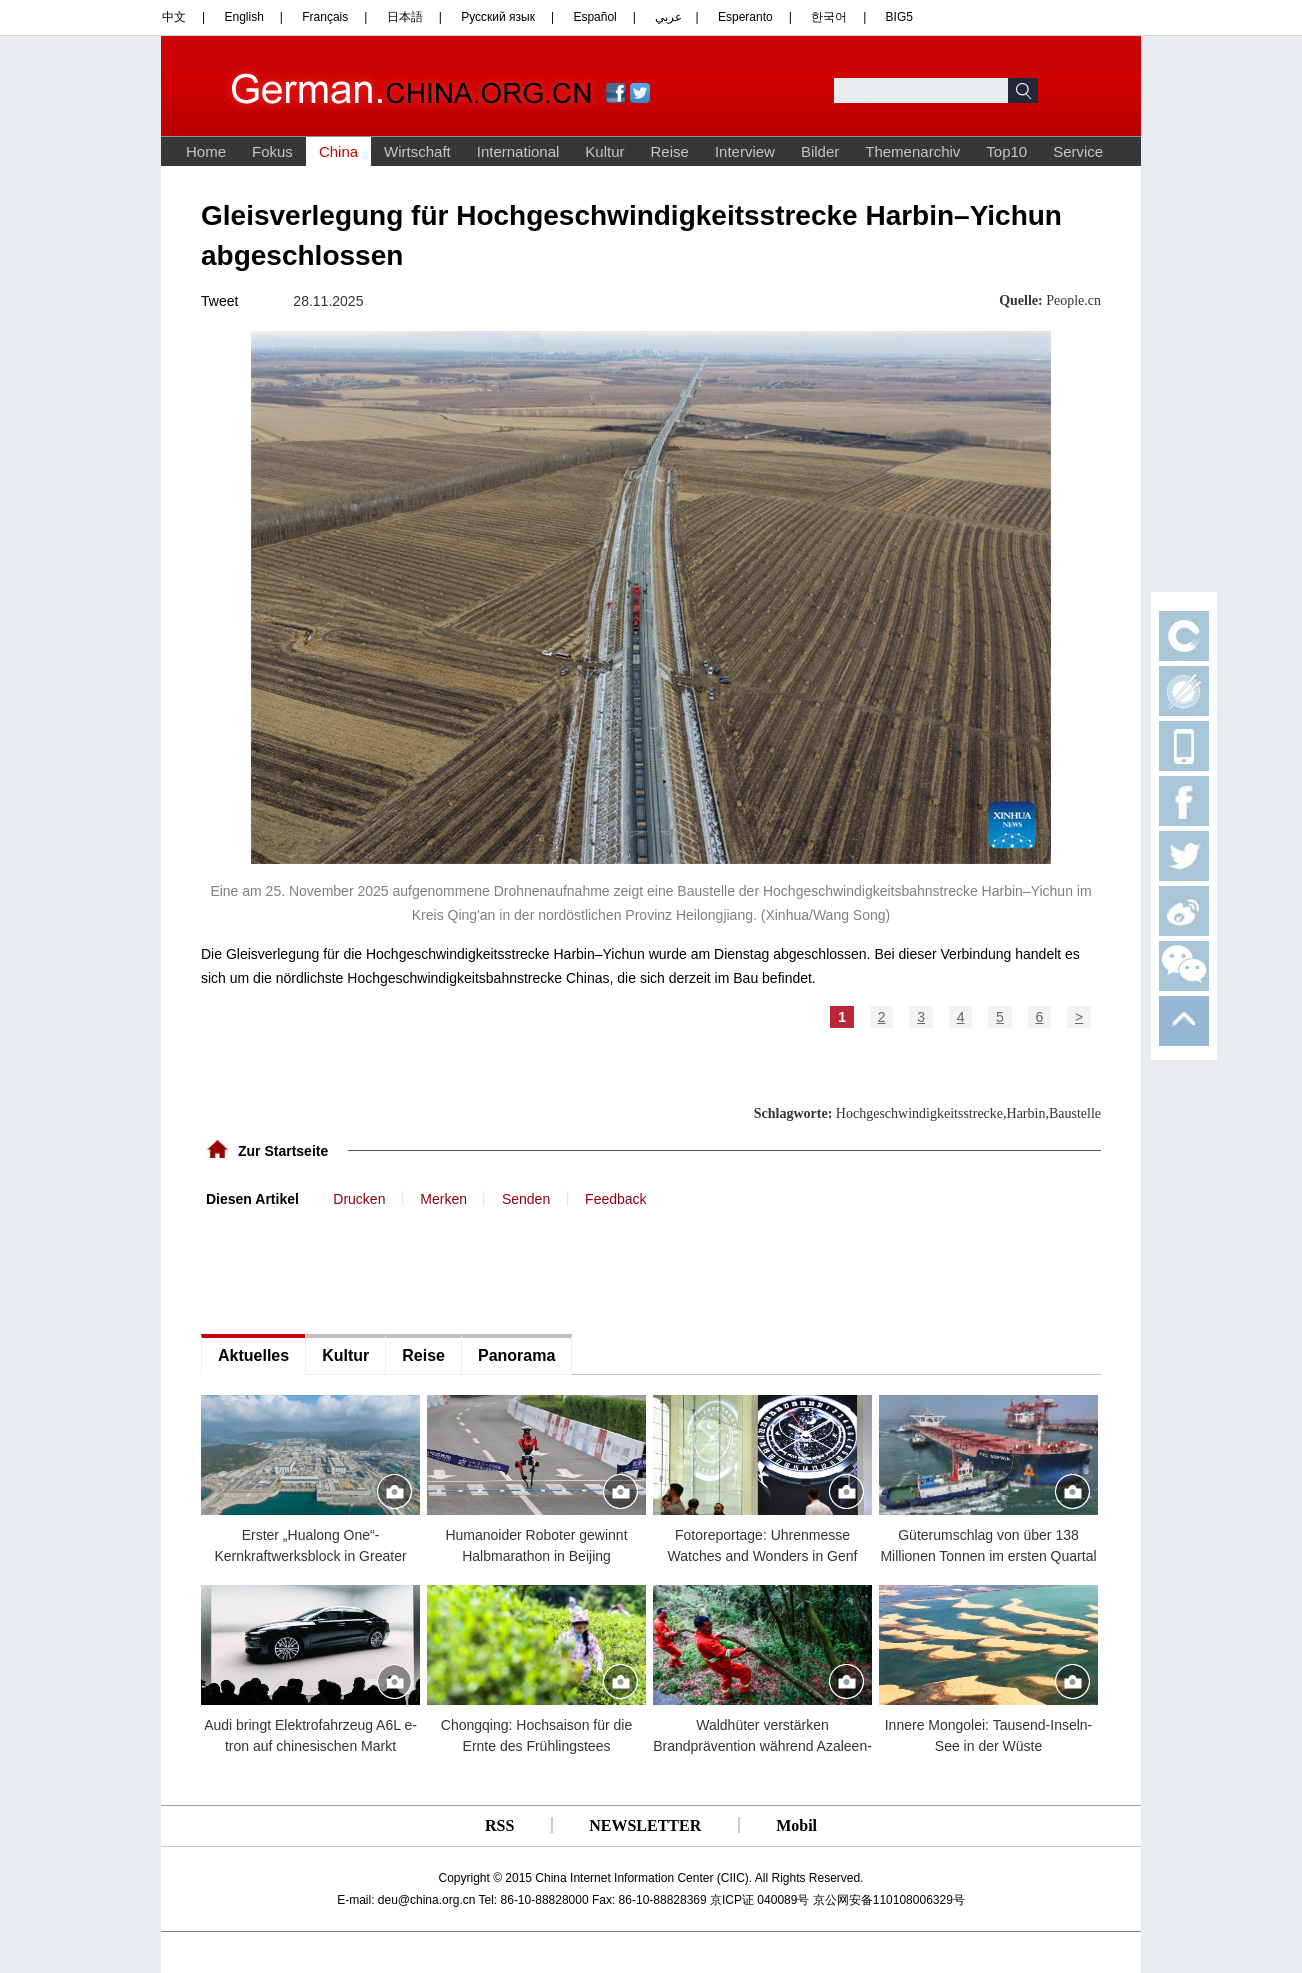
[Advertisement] (351, 1269)
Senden (526, 1199)
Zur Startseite (283, 1151)
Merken (443, 1199)
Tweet (219, 301)
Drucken (359, 1199)
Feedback (615, 1199)
